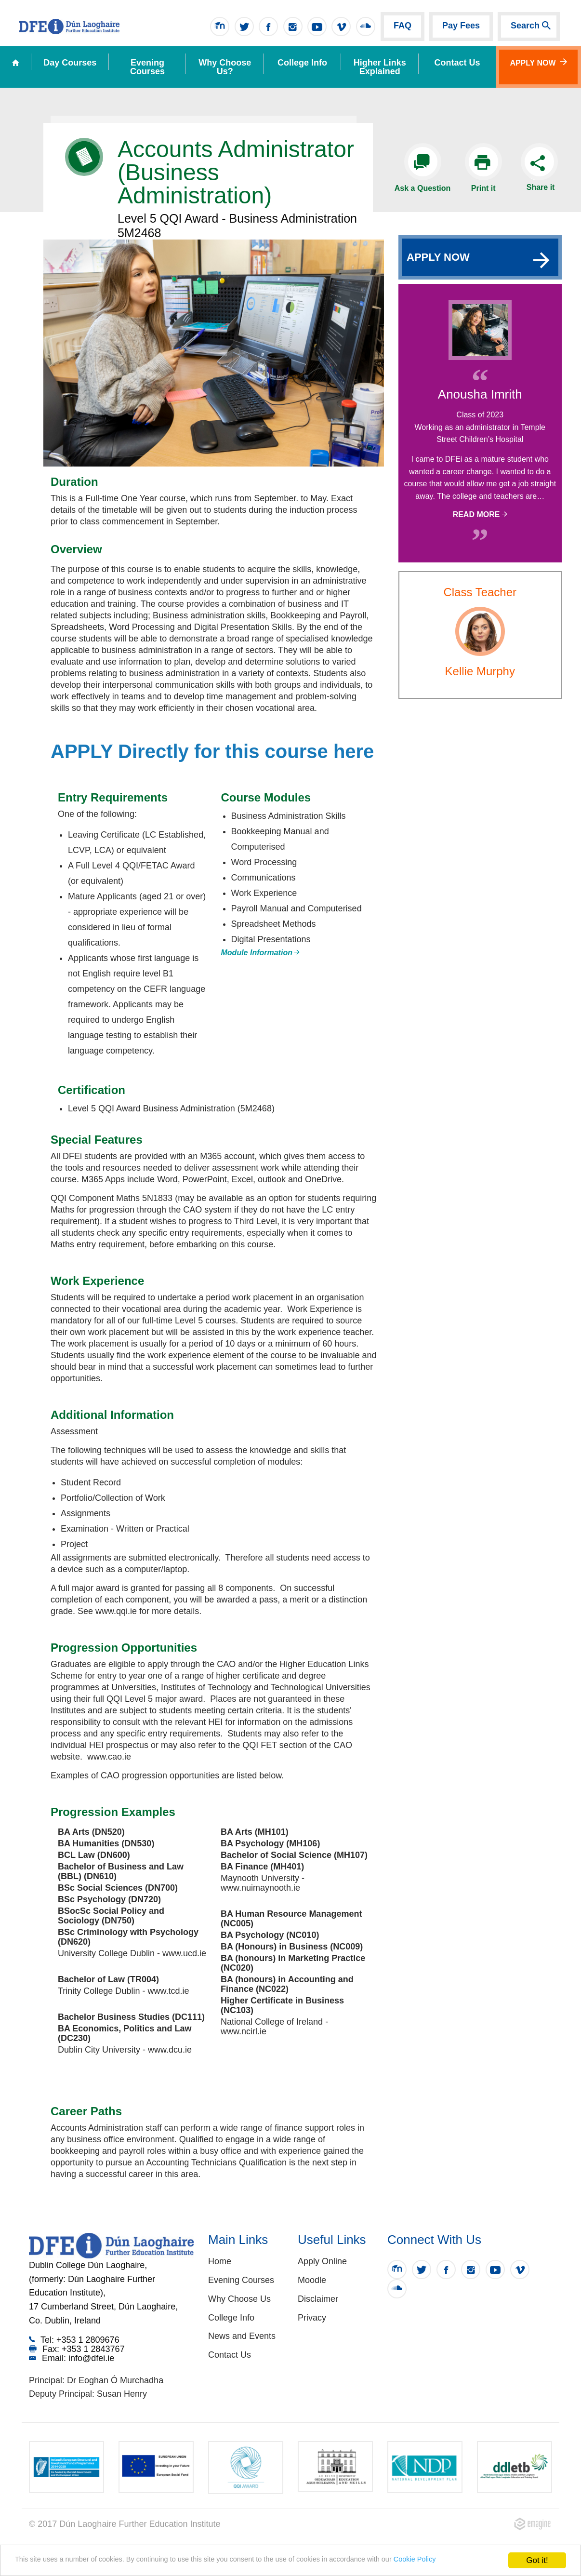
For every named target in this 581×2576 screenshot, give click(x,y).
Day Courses (69, 62)
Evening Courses (147, 67)
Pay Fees (461, 25)
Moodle (312, 2280)
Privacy (312, 2317)
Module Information (260, 952)
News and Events (242, 2336)
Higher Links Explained (380, 67)
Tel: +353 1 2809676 (74, 2339)
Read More (480, 514)
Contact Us (229, 2355)
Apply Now (538, 61)
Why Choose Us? (224, 67)
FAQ (402, 25)
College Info (302, 62)
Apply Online (322, 2261)
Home (219, 2261)
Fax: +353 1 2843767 (77, 2348)
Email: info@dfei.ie (71, 2357)
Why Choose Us (239, 2299)
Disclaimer (318, 2299)
